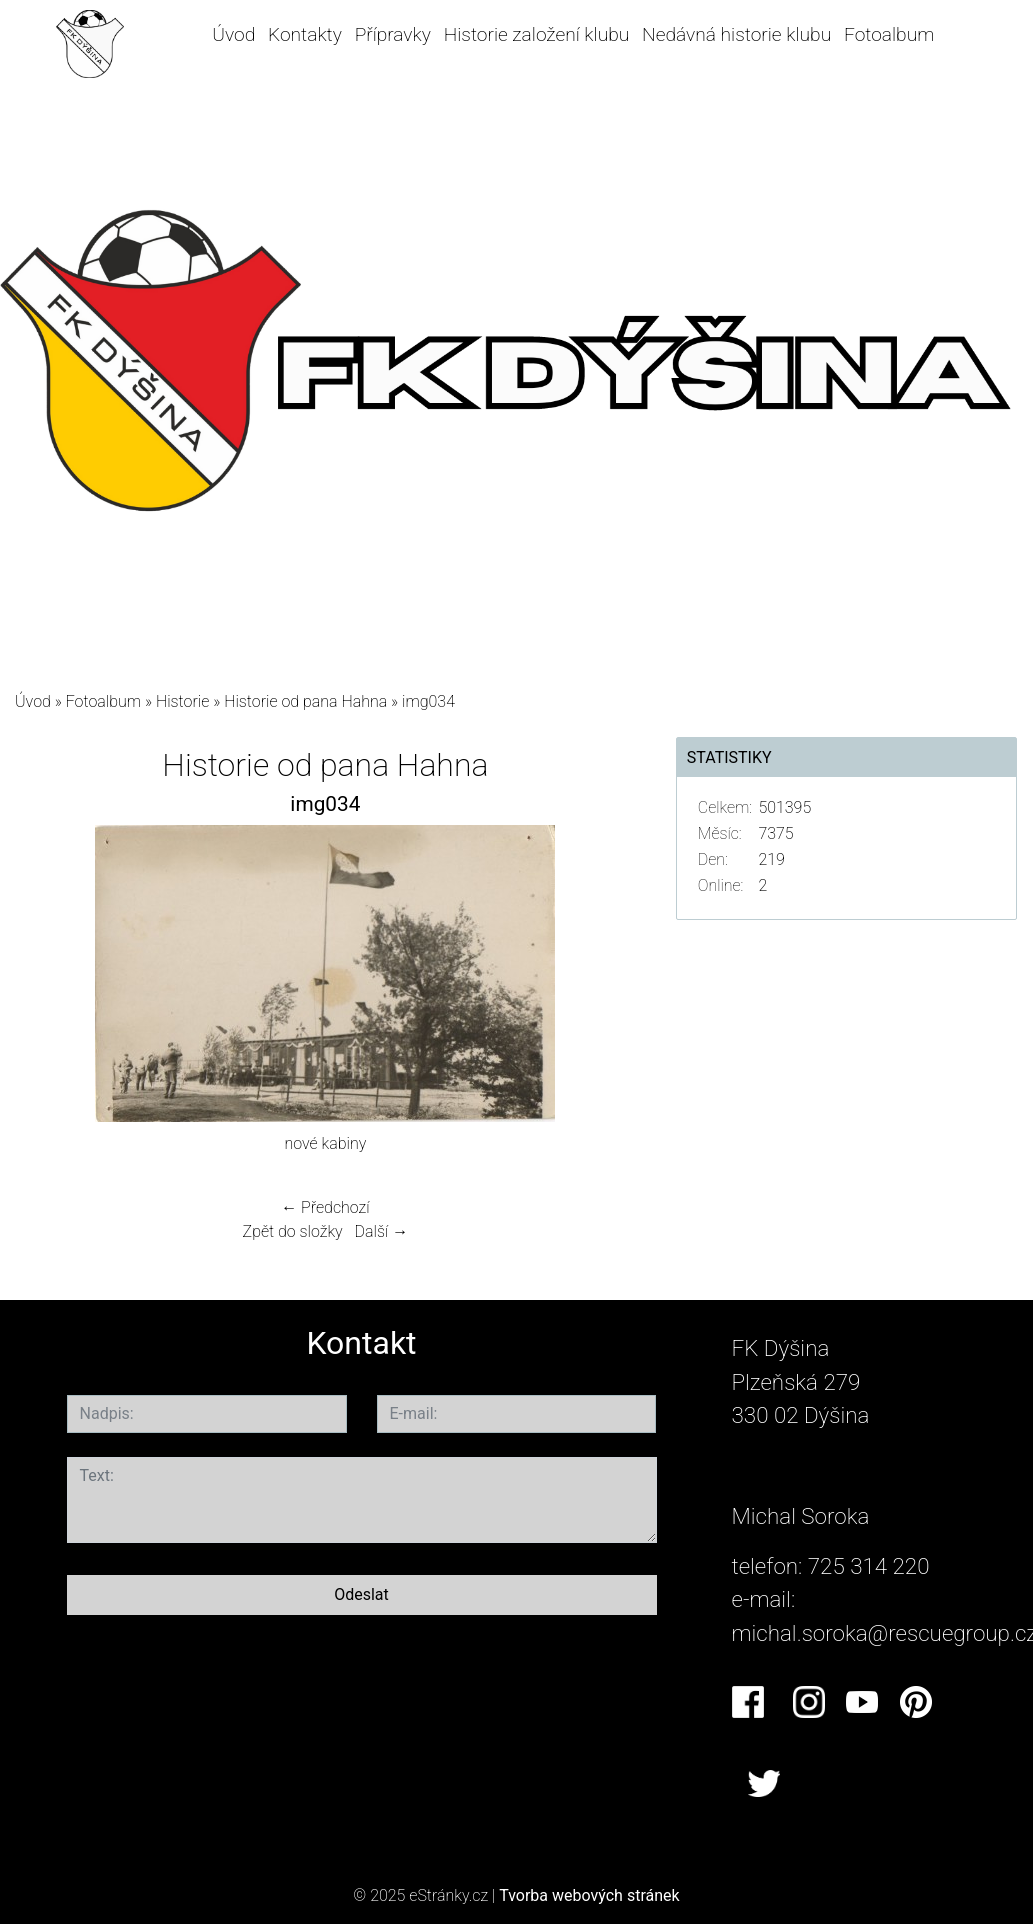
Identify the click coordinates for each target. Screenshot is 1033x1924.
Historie (182, 701)
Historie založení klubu (537, 34)
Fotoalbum (889, 34)
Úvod (233, 34)
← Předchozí (325, 1207)
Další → (382, 1231)
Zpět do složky (293, 1231)
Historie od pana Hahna (305, 701)
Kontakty (305, 34)
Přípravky (393, 34)
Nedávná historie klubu (736, 34)
